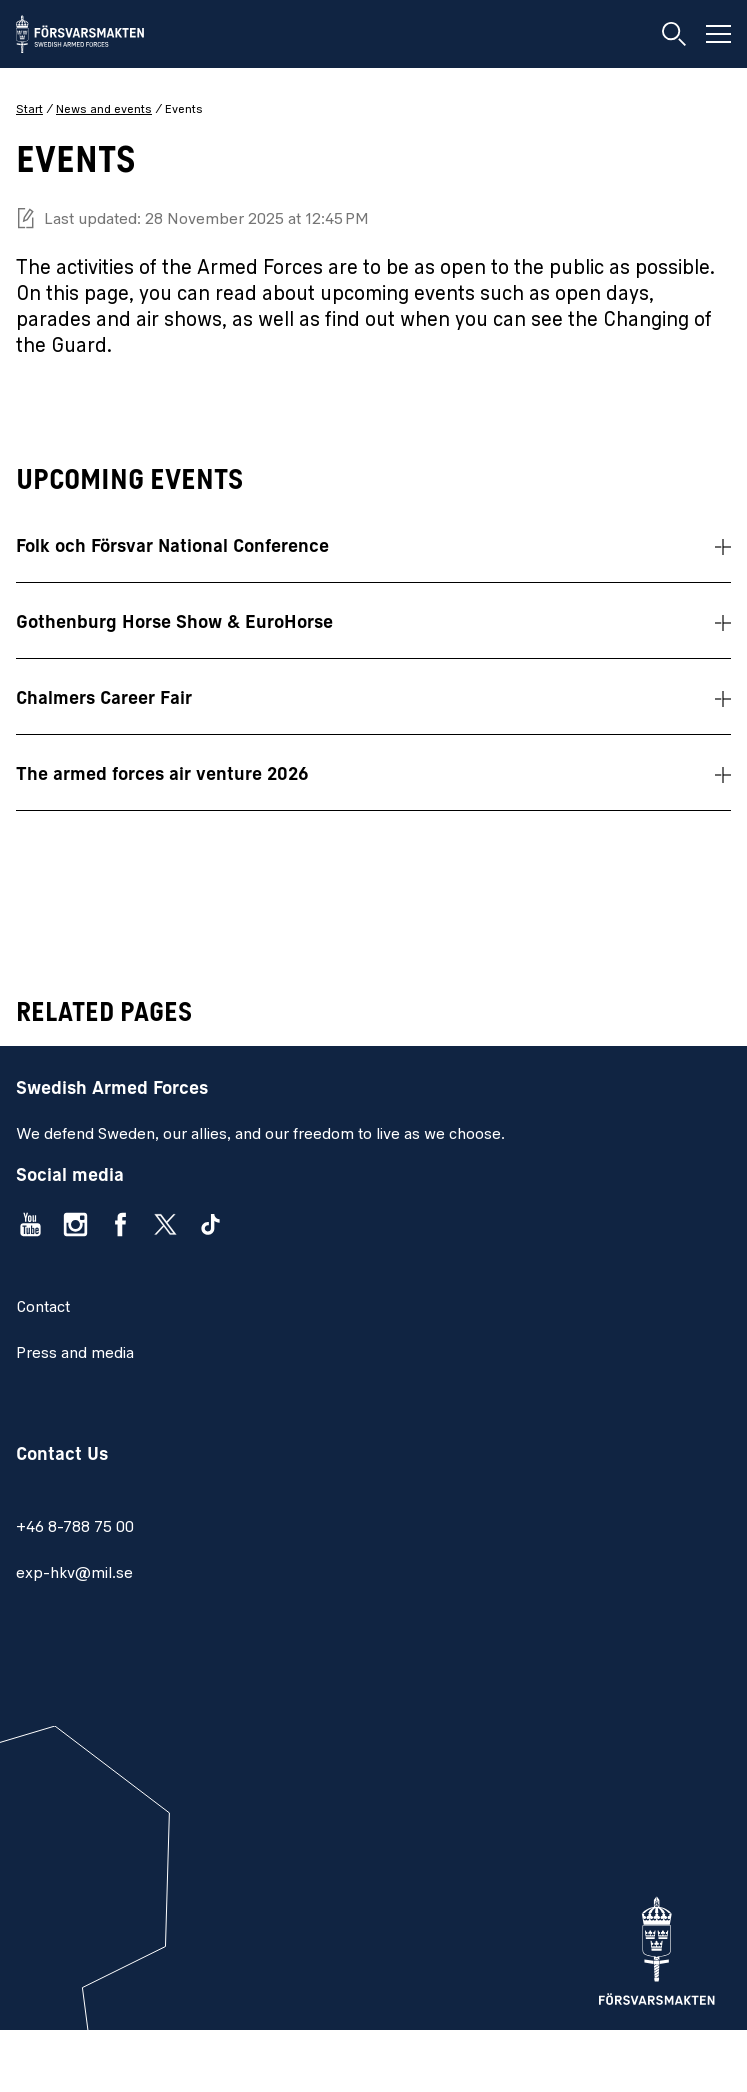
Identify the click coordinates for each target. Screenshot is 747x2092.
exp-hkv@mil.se (74, 1574)
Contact (43, 1308)
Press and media (75, 1354)
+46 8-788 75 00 (75, 1528)
